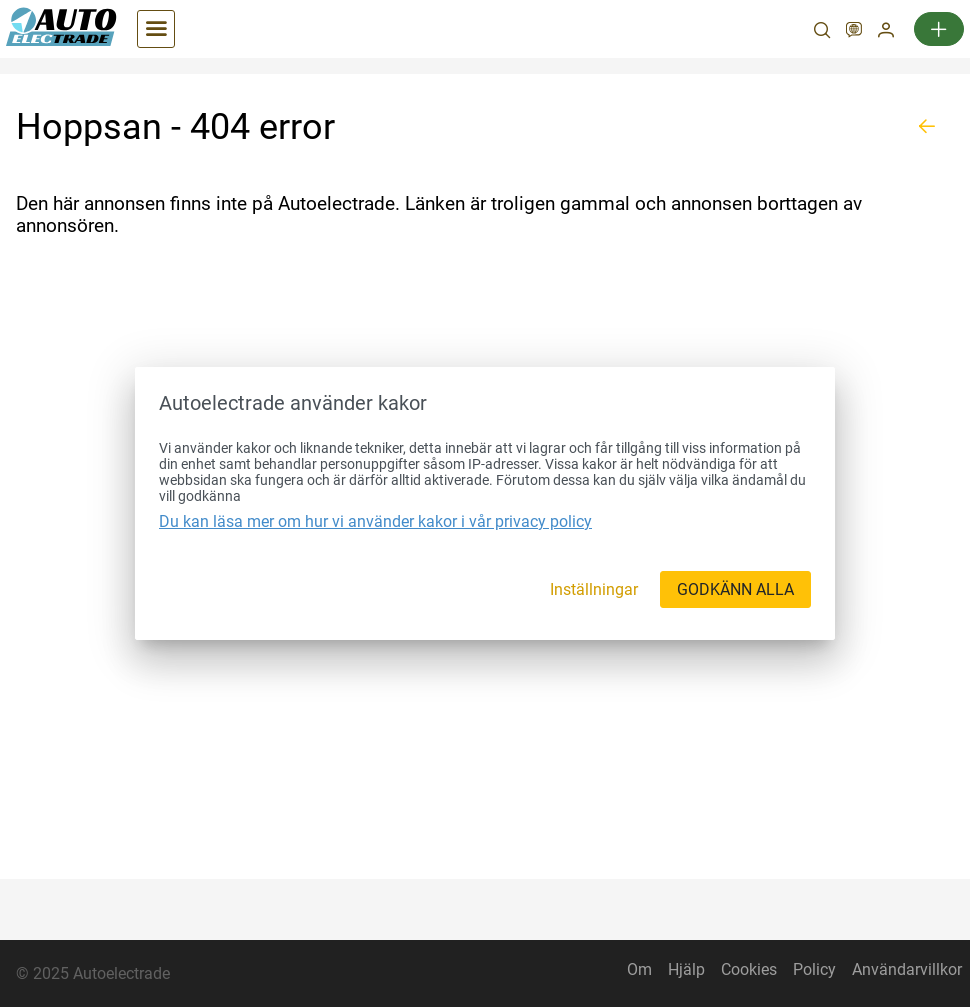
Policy (814, 969)
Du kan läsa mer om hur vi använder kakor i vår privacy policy (375, 521)
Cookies (749, 969)
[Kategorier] (156, 29)
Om (639, 969)
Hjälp (686, 969)
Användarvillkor (907, 969)
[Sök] (822, 32)
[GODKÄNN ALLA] (735, 589)
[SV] (854, 32)
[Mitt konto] (886, 32)
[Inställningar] (594, 589)
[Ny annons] (939, 29)
